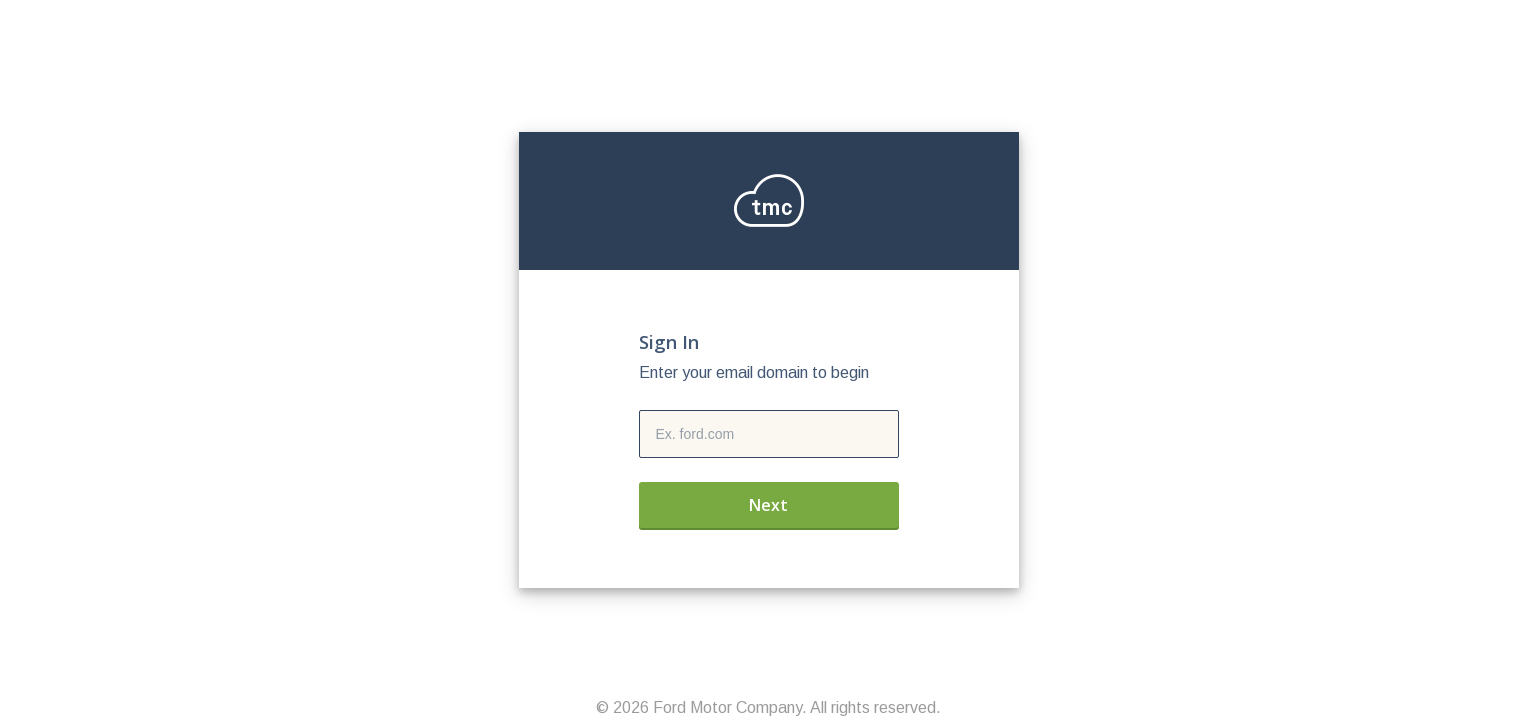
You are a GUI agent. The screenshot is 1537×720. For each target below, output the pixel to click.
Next (768, 505)
